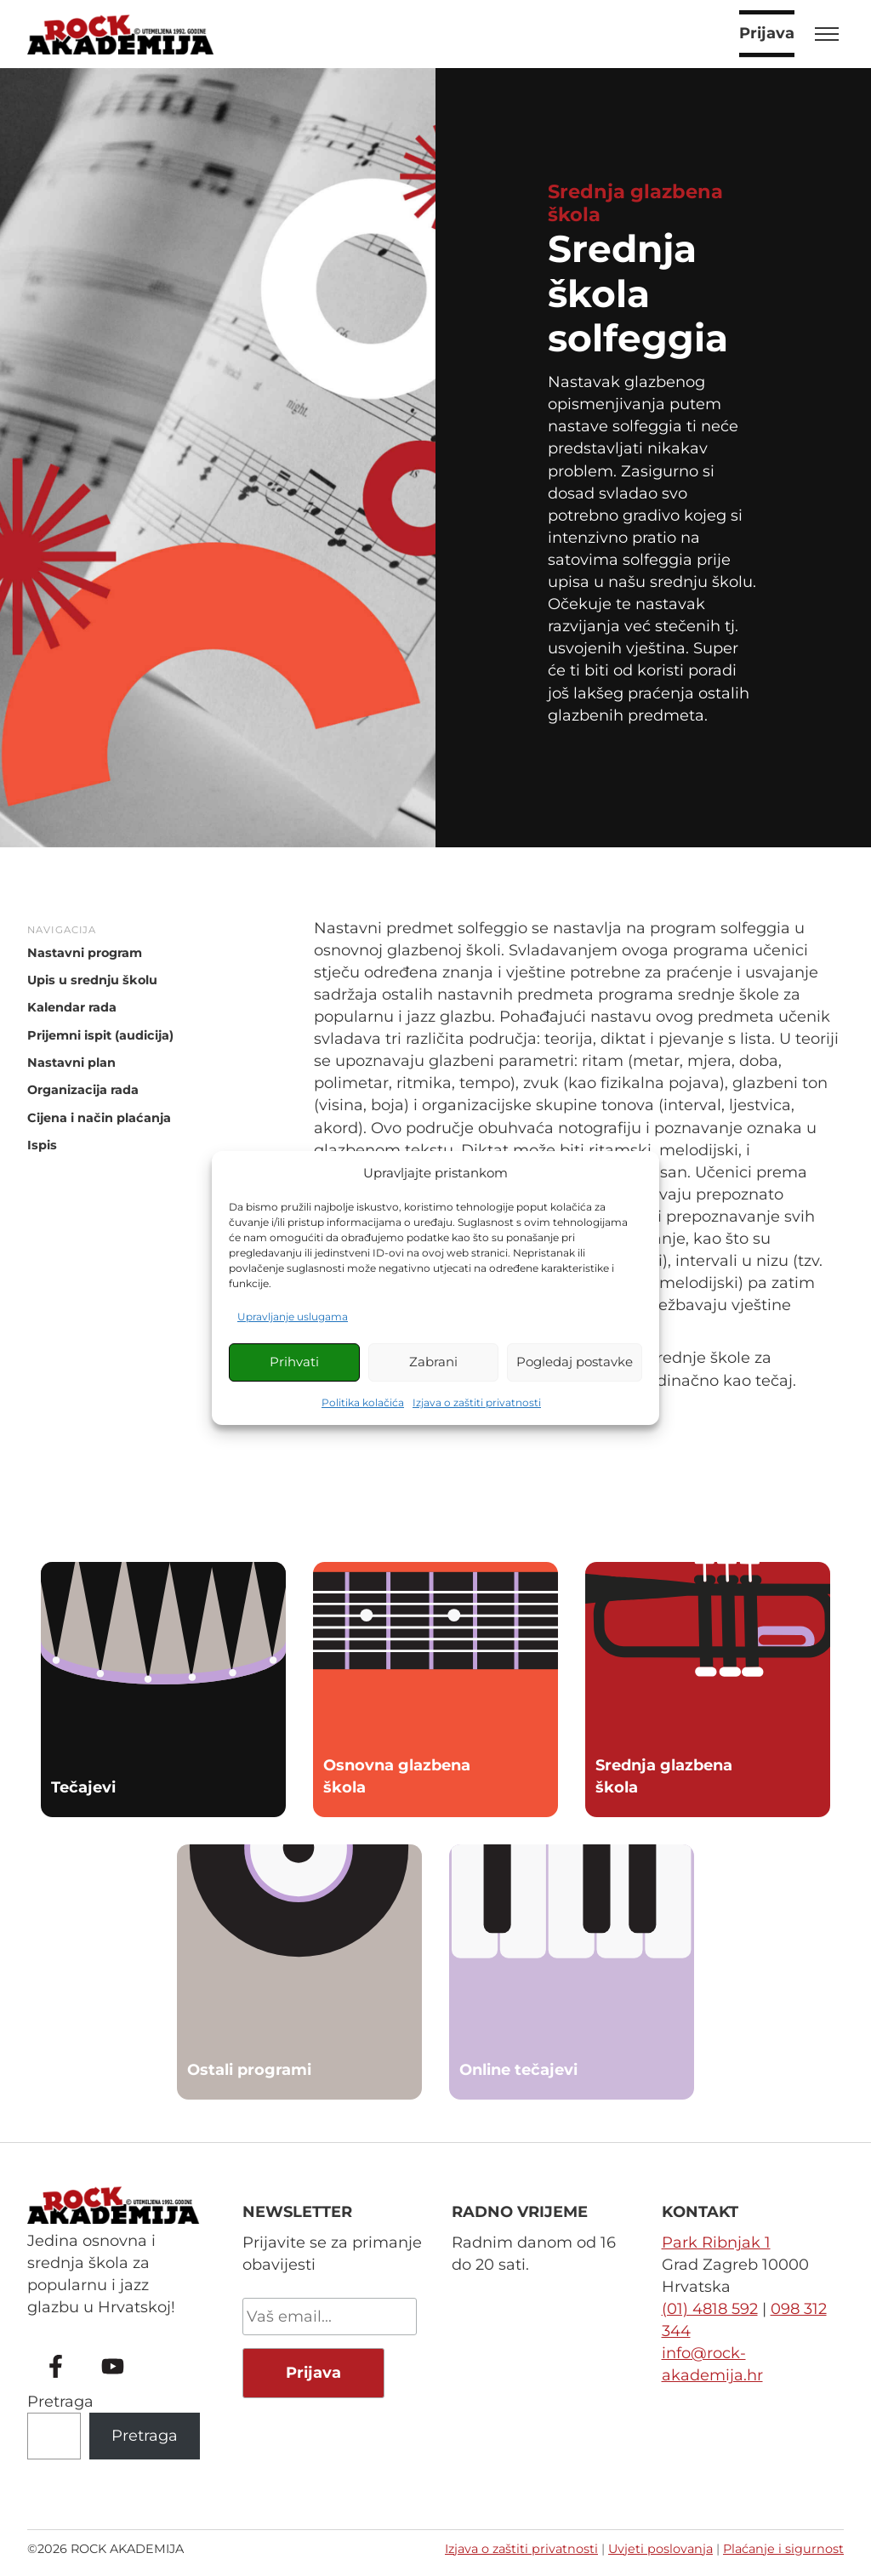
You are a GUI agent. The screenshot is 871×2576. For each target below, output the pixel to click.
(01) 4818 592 (710, 2309)
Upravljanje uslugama (292, 1316)
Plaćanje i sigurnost (783, 2548)
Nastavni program (84, 952)
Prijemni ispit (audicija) (100, 1035)
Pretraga (60, 2401)
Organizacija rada (83, 1090)
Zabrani (433, 1362)
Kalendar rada (72, 1008)
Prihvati (294, 1362)
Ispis (42, 1146)
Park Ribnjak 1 (716, 2242)
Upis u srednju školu (92, 980)
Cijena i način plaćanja (99, 1118)
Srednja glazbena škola (635, 203)
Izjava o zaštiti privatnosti (477, 1402)
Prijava (766, 33)
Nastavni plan (71, 1062)
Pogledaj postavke (574, 1362)
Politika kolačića (363, 1402)
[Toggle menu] (827, 34)
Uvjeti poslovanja (660, 2548)
